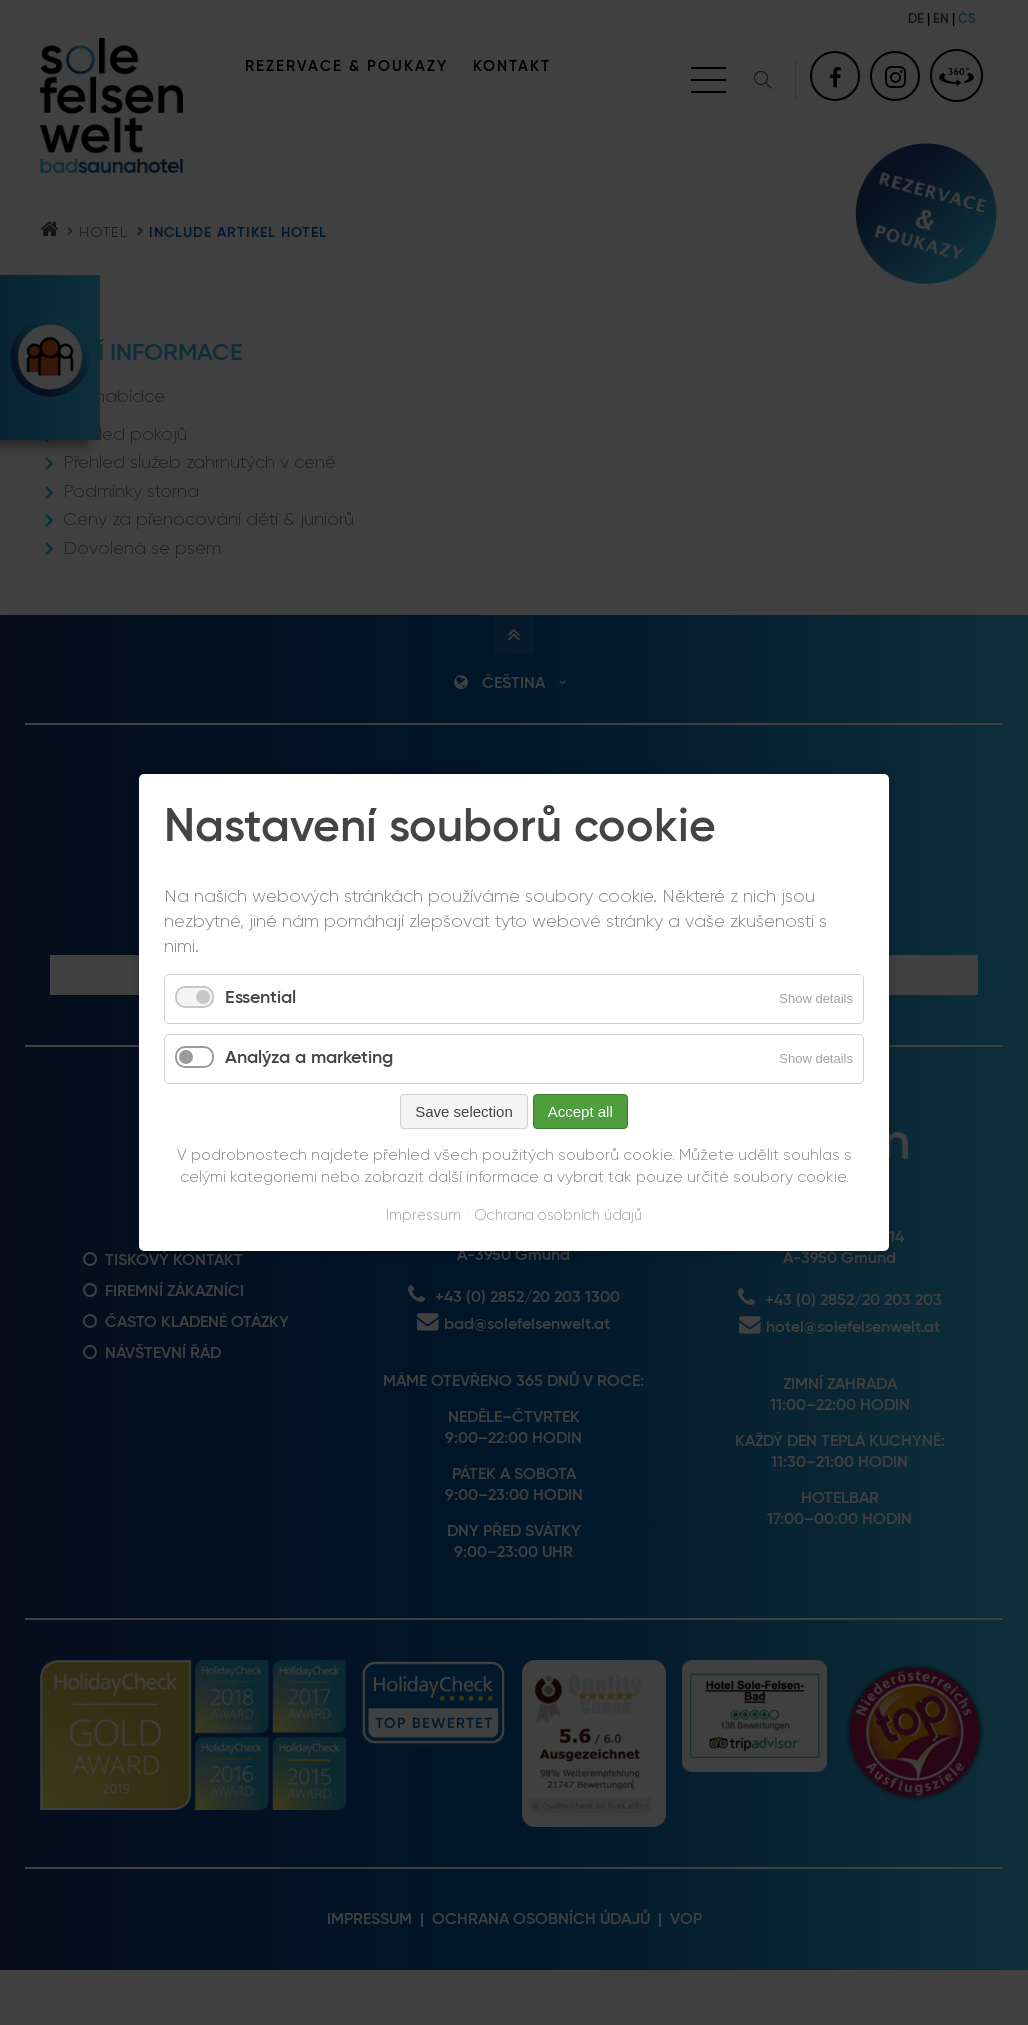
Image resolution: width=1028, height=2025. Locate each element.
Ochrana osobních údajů (558, 1215)
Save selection (464, 1111)
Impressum (423, 1215)
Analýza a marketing (309, 1058)
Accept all (580, 1111)
